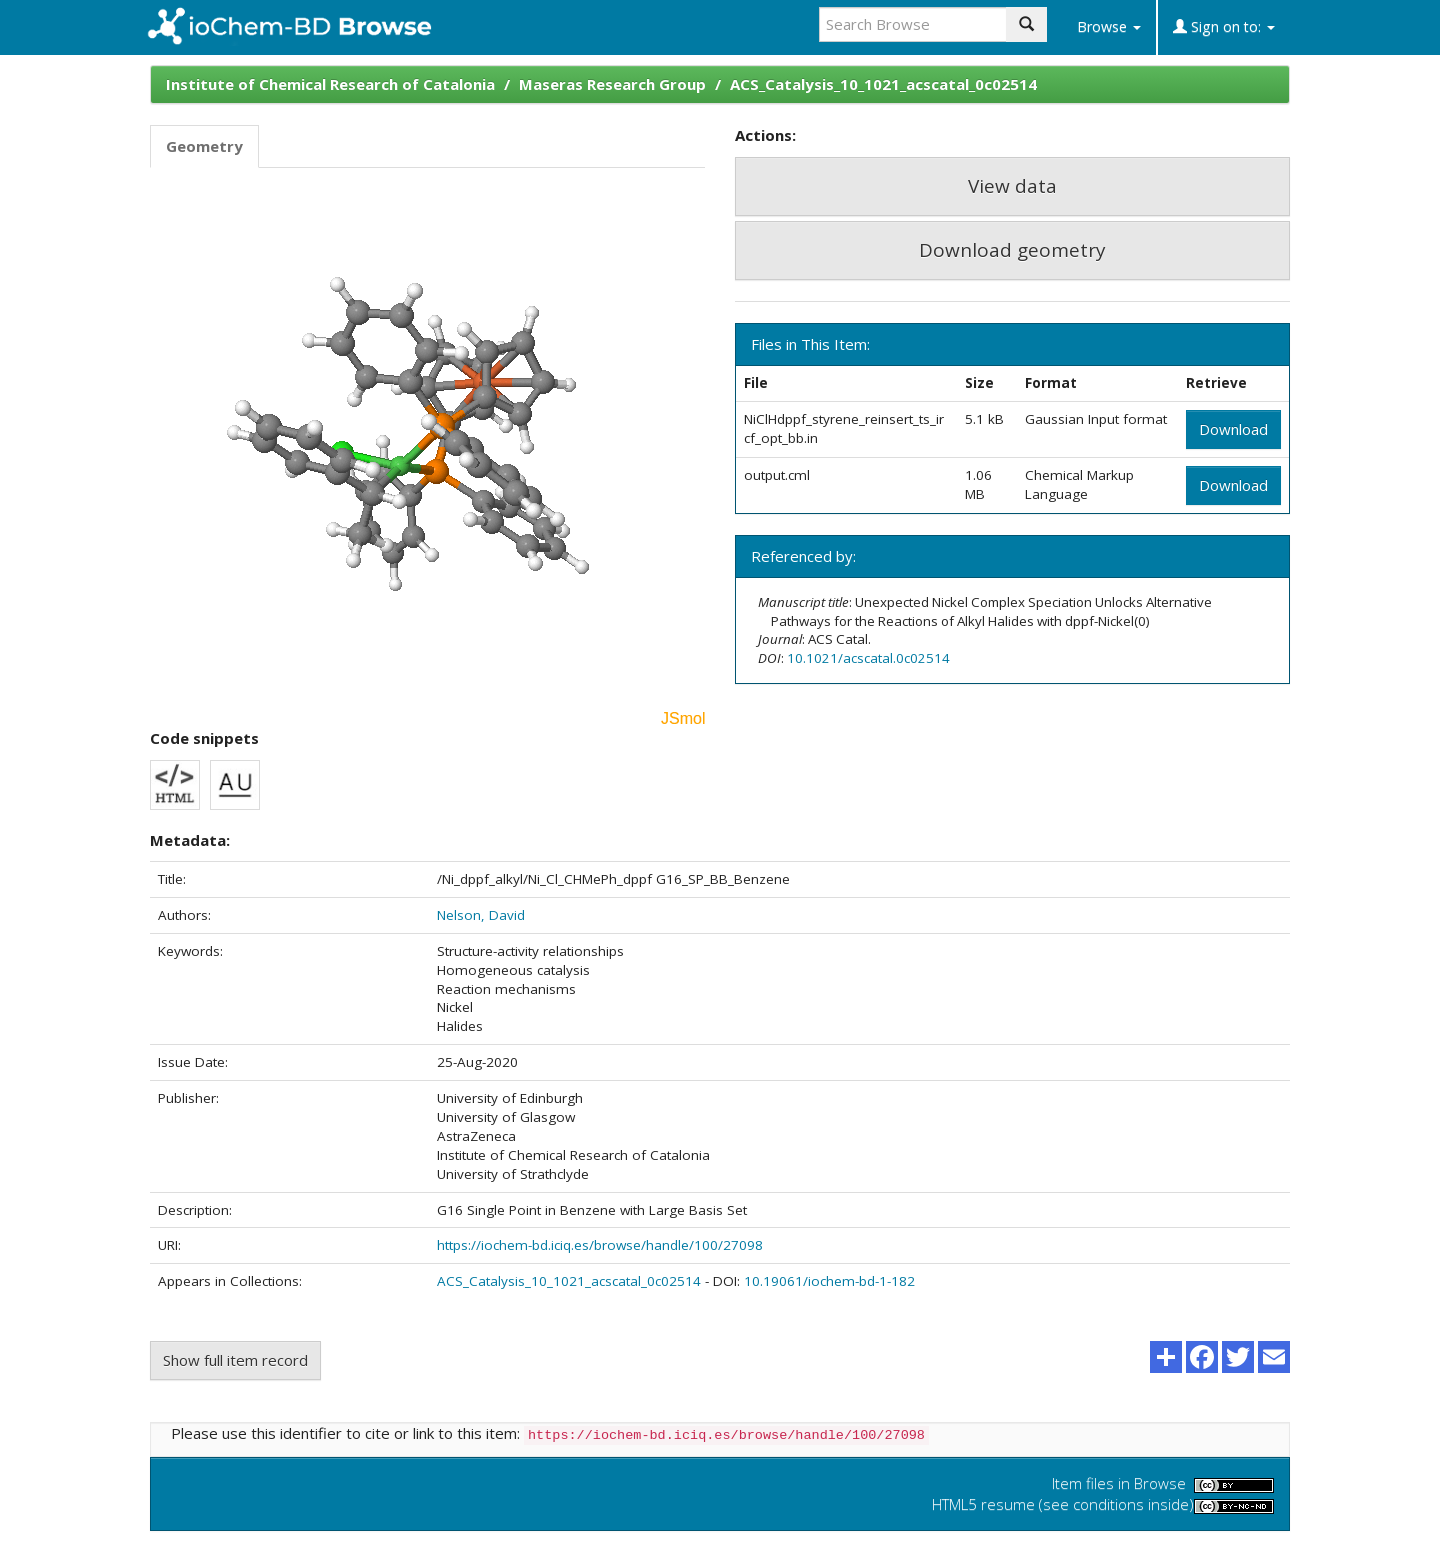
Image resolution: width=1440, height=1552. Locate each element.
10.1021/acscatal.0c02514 (868, 658)
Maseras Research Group (612, 84)
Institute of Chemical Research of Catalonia (330, 84)
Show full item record (235, 1360)
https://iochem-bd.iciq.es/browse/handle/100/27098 (600, 1245)
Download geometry (1012, 250)
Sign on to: (1224, 26)
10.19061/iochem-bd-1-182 (829, 1281)
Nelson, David (481, 915)
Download (1233, 429)
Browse (1109, 26)
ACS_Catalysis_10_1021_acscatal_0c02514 (883, 84)
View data (1012, 186)
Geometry (204, 146)
